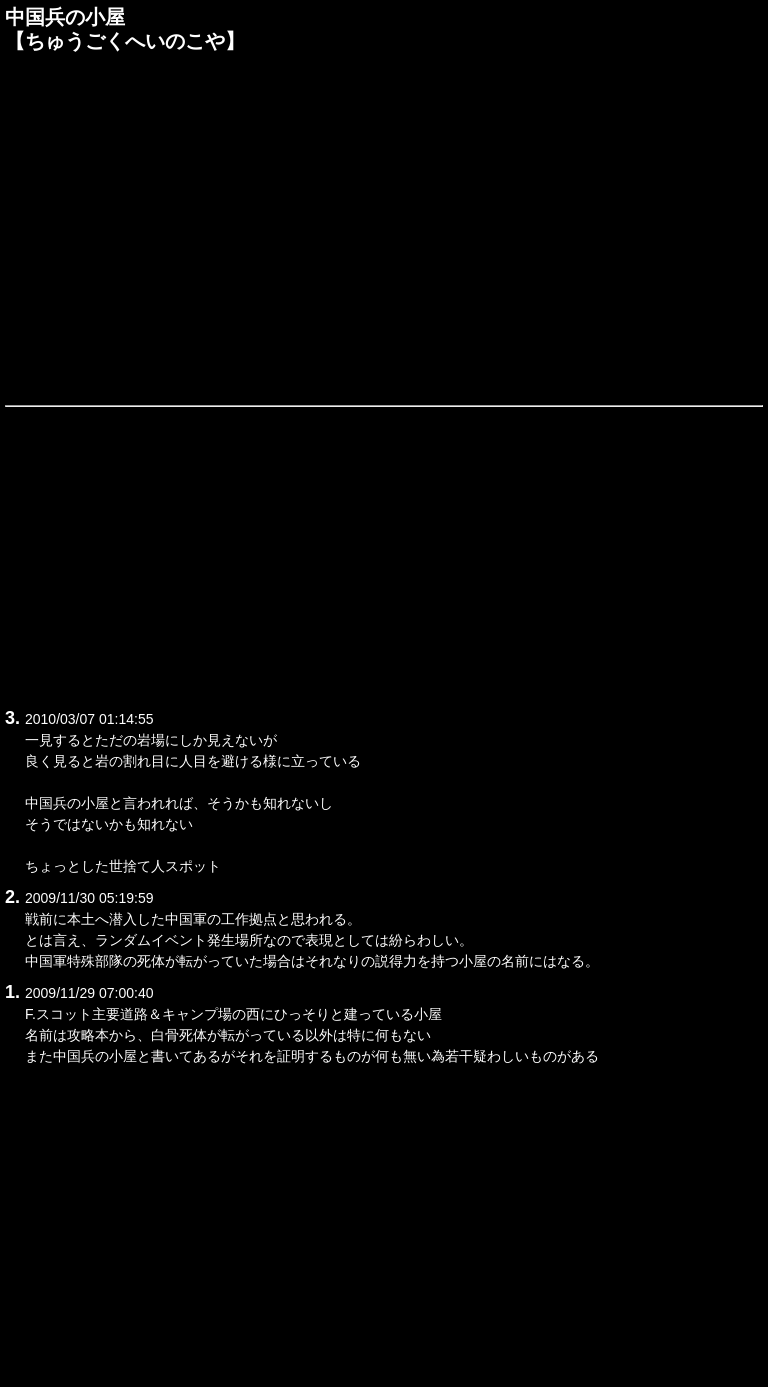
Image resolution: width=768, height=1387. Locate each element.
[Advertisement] (384, 227)
